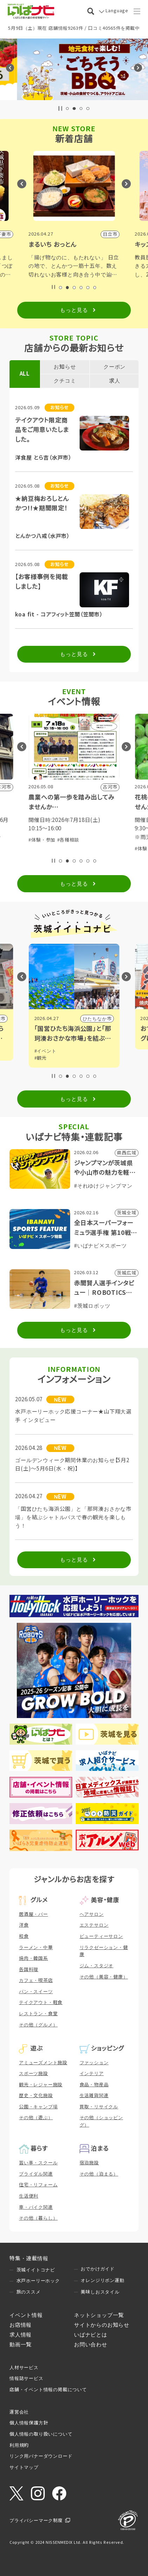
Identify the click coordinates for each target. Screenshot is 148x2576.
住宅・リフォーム (38, 2184)
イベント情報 (26, 2315)
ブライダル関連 (36, 2174)
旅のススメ (28, 2292)
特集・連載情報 (28, 2258)
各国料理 (28, 1969)
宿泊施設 (89, 2162)
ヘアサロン (92, 1914)
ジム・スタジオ (97, 1965)
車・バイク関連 (36, 2207)
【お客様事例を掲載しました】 (41, 581)
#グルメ (43, 1051)
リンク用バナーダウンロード (40, 2456)
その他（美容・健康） (104, 1977)
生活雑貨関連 (94, 2095)
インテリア (92, 2073)
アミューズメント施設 (43, 2062)
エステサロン (94, 1925)
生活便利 (28, 2196)
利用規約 (19, 2445)
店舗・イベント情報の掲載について (48, 2389)
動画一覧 (20, 2344)
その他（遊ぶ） (36, 2117)
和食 (24, 1936)
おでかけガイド (98, 2268)
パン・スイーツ (36, 1991)
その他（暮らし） (38, 2218)
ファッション (94, 2062)
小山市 (104, 1018)
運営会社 (19, 2412)
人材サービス (24, 2367)
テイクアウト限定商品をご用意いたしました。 (42, 430)
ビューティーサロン (101, 1936)
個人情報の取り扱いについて (40, 2434)
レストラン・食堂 (38, 2013)
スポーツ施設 (33, 2073)
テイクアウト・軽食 (40, 2002)
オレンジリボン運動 (102, 2280)
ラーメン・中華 (36, 1947)
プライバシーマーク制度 (36, 2520)
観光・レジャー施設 (40, 2084)
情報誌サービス (26, 2378)
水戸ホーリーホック (38, 2280)
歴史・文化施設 (36, 2095)
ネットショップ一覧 (99, 2315)
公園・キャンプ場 (38, 2106)
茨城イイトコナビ (35, 2270)
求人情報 (20, 2335)
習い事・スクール (38, 2162)
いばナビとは (90, 2335)
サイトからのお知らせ (101, 2325)
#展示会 (37, 848)
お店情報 (20, 2325)
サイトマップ (24, 2467)
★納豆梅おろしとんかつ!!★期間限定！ (42, 503)
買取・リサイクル (99, 2106)
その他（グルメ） (38, 2024)
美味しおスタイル (100, 2292)
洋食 (24, 1925)
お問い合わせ (90, 2344)
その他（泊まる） (99, 2174)
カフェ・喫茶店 (36, 1980)
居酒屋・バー (33, 1914)
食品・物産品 (94, 2084)
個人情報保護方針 (28, 2422)
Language (117, 10)
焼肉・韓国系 (33, 1958)
